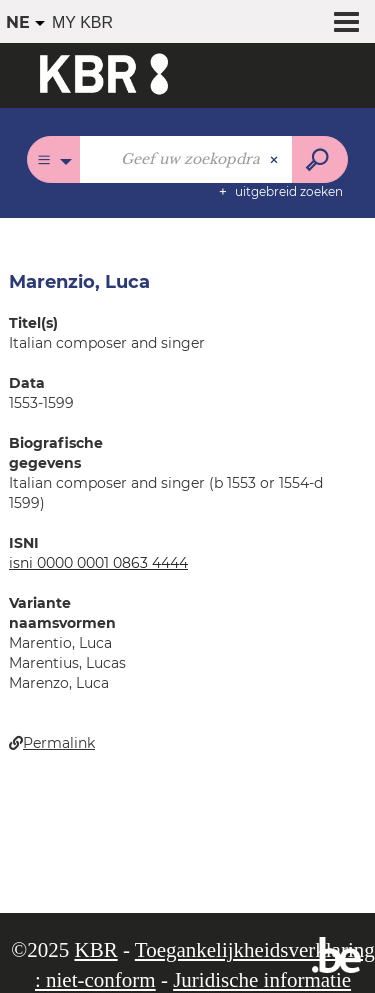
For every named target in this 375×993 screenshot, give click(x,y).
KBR (95, 950)
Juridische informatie (262, 980)
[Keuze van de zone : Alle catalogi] (53, 159)
